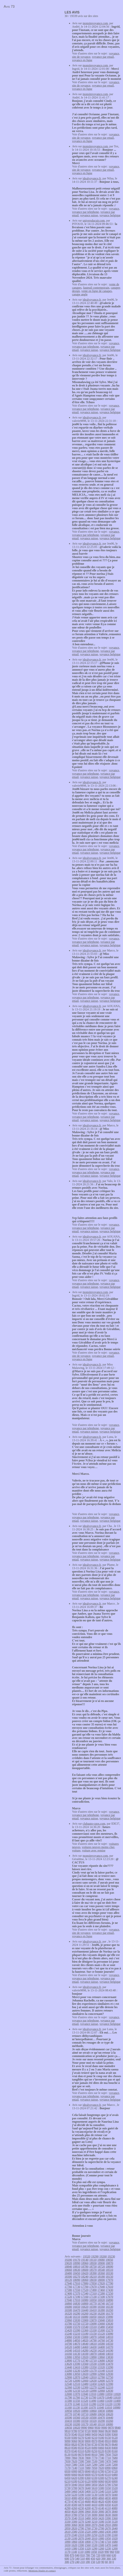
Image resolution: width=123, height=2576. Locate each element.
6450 (68, 2478)
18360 (101, 2273)
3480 (88, 2518)
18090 (76, 2280)
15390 (76, 2330)
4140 (101, 2508)
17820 (101, 2283)
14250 (93, 2350)
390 (103, 2558)
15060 (68, 2337)
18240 (84, 2276)
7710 (108, 2457)
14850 (76, 2340)
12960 (101, 2374)
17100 (101, 2296)
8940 (101, 2441)
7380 (74, 2464)
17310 (93, 2293)
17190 (76, 2296)
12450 (93, 2384)
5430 (81, 2491)
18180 (101, 2276)
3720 (88, 2515)
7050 (94, 2468)
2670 (108, 2528)
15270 (109, 2330)
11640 (108, 2397)
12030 (109, 2390)
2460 (101, 2531)
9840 (118, 2427)
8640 (115, 2444)
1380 (74, 2548)
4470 (81, 2504)
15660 (101, 2323)
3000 (88, 2525)
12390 (109, 2384)
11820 (117, 2394)
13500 (101, 2363)
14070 (93, 2353)
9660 (101, 2431)
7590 (81, 2461)
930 (117, 2551)
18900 (101, 2263)
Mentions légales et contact (41, 2570)
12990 (93, 2374)
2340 (74, 2535)
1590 (81, 2545)
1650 (68, 2545)
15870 (93, 2320)
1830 (81, 2541)
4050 (68, 2511)
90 (102, 2562)
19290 (95, 2256)
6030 (108, 2481)
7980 (101, 2454)
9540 (74, 2434)
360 (108, 2558)
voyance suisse (89, 215)
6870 (81, 2471)
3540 (74, 2518)
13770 (76, 2360)
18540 (101, 2269)
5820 (101, 2484)
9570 (68, 2434)
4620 (101, 2501)
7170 (68, 2468)
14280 (84, 2350)
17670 (93, 2286)
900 (67, 2555)
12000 (68, 2394)
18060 (84, 2280)
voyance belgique (109, 215)
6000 (115, 2481)
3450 (94, 2518)
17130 (93, 2296)
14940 (101, 2337)
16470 (76, 2310)
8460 (101, 2447)
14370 (109, 2347)
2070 (81, 2538)
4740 (74, 2501)
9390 (108, 2434)
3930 (94, 2511)
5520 (115, 2488)
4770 (68, 2501)
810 (82, 2555)
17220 (68, 2296)
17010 (76, 2300)
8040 (88, 2454)
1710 (108, 2541)
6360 (88, 2478)
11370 (68, 2404)
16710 (109, 2303)
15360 (84, 2330)
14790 (93, 2340)
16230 (93, 2313)
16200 (101, 2313)
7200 (115, 2464)
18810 (76, 2266)
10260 (109, 2421)
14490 (76, 2347)
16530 (109, 2306)
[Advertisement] (31, 36)
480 (87, 2558)
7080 (88, 2468)
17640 (101, 2286)
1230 (108, 2548)
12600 (101, 2380)
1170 (67, 2551)
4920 (88, 2498)
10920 (76, 2410)
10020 (76, 2427)
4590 (108, 2501)
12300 (84, 2387)
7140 (74, 2468)
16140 (68, 2316)
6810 (94, 2471)
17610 (109, 2286)
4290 (68, 2508)
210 (82, 2562)
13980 (68, 2357)
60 (106, 2562)
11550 (76, 2400)
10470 (101, 2417)
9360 (115, 2434)
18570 (93, 2269)
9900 (104, 2427)
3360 (115, 2518)
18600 (84, 2269)
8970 (94, 2441)
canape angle (80, 294)
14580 (101, 2343)
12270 (93, 2387)
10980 (116, 2407)
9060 (74, 2441)
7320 (88, 2464)
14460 (84, 2347)
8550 (81, 2447)
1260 (101, 2548)
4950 (81, 2498)
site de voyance (81, 56)
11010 (108, 2407)
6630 (81, 2474)
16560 (101, 2306)
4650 (94, 2501)
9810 (68, 2431)
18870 (109, 2263)
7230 (108, 2464)
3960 (88, 2511)
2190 (108, 2535)
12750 (109, 2377)
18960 (84, 2263)
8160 (115, 2451)
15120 (101, 2333)
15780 (68, 2323)
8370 (68, 2451)
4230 (81, 2508)
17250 (109, 2293)
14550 (109, 2343)
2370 (68, 2535)
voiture (76, 1850)
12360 (68, 2387)
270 (72, 2562)
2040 (88, 2538)
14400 (101, 2347)
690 (103, 2555)
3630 (108, 2515)
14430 (93, 2347)
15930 (76, 2320)
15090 (109, 2333)
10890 (84, 2410)
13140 (101, 2370)
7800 (88, 2457)
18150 (109, 2276)
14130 (76, 2353)
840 (77, 2555)
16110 (76, 2316)
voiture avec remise (93, 1850)
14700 (68, 2343)
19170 (76, 2259)
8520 (88, 2447)
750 (93, 2555)
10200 (76, 2424)
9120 (115, 2437)
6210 (68, 2481)
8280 (88, 2451)
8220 (101, 2451)
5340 (101, 2491)
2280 (88, 2535)
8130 (68, 2454)
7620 (74, 2461)
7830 (81, 2457)
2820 (74, 2528)
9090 (68, 2441)
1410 (68, 2548)
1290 (94, 2548)
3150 (108, 2521)
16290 (76, 2313)
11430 (108, 2400)
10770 (68, 2414)
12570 (109, 2380)
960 (112, 2551)
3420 (101, 2518)
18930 (93, 2263)
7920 (115, 2454)
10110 (101, 2424)
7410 (68, 2464)
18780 (84, 2266)
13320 (101, 2367)
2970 (94, 2525)
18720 (101, 2266)
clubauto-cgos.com (94, 1823)
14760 (101, 2340)
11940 (84, 2394)
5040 (115, 2494)
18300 (68, 2276)
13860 (101, 2357)
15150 (93, 2333)
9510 (81, 2434)
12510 (76, 2384)
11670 (100, 2397)
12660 (84, 2380)
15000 (84, 2337)
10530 (84, 2417)
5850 (94, 2484)
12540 (68, 2384)
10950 (68, 2410)
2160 (115, 2535)
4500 (74, 2504)
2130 (68, 2538)
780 (87, 2555)
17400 (68, 2293)
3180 (101, 2521)
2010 (94, 2538)
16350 (109, 2310)
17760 (68, 2286)
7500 (101, 2461)
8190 (108, 2451)
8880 (115, 2441)
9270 (81, 2437)
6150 (81, 2481)
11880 (100, 2394)
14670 (76, 2343)
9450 (94, 2434)
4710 (81, 2501)
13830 (109, 2357)
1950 (108, 2538)
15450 (109, 2327)
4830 (108, 2498)
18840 (68, 2266)
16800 (84, 2303)
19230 (111, 2256)
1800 (88, 2541)
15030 (76, 2337)
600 (67, 2558)
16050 (92, 2316)
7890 (68, 2457)
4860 (101, 2498)
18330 (109, 2273)
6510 (108, 2474)
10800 (109, 2410)
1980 (101, 2538)
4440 (88, 2504)
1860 (74, 2541)
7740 (101, 2457)
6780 (101, 2471)
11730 (84, 2397)
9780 (74, 2431)
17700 (84, 2286)
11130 (76, 2407)
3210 (94, 2521)
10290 (101, 2421)
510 (82, 2558)
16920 (101, 2300)
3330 (68, 2521)
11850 (109, 2394)
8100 (74, 2454)
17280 (101, 2293)
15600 (68, 2327)
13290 (109, 2367)
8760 (88, 2444)
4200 (88, 2508)
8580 (74, 2447)
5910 (81, 2484)
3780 (74, 2515)
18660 (68, 2269)
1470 (108, 2545)
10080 (109, 2424)
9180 (101, 2437)
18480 (68, 2273)
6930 (68, 2471)
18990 (76, 2263)
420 (98, 2558)
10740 (76, 2414)
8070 (81, 2454)
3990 (81, 2511)
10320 (93, 2421)
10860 (93, 2410)
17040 (68, 2300)
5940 (74, 2484)
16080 (84, 2316)
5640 (88, 2488)
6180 (74, 2481)
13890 (93, 2357)
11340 (76, 2404)
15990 (109, 2316)
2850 (68, 2528)
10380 (76, 2421)
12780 (101, 2377)
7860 (74, 2457)
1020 (101, 2551)
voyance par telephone (85, 212)
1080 (87, 2551)
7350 (81, 2464)
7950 (108, 2454)
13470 (109, 2363)
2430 (108, 2531)
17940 (68, 2283)
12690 (76, 2380)
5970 (68, 2484)
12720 (68, 2380)
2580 (74, 2531)
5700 (74, 2488)
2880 (115, 2525)
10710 (84, 2414)
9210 (94, 2437)
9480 (88, 2434)
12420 (101, 2384)
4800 (115, 2498)
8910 (108, 2441)
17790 (109, 2283)
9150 (108, 2437)
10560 (76, 2417)
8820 (74, 2444)
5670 (81, 2488)
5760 (115, 2484)
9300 (74, 2437)
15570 (76, 2327)
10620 (109, 2414)
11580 (68, 2400)
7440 (115, 2461)
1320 (88, 2548)
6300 (101, 2478)
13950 (76, 2357)
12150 (76, 2390)
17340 (84, 2293)
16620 (84, 2306)
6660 (74, 2474)
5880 (88, 2484)
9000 (88, 2441)
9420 (101, 2434)
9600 (115, 2431)
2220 (101, 2535)
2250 (94, 2535)
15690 (93, 2323)
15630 (109, 2323)
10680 (93, 2414)
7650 (68, 2461)
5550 (108, 2488)
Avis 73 (9, 6)
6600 (88, 2474)
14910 (109, 2337)
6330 (94, 2478)
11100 (84, 2407)
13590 (76, 2363)
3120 (115, 2521)
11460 (100, 2400)
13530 (93, 2363)
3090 (68, 2525)
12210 (109, 2387)
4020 (74, 2511)
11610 (116, 2397)
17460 (101, 2290)
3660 (101, 2515)
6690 (68, 2474)
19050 (109, 2259)
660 (108, 2555)
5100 (101, 2494)
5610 (94, 2488)
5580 (101, 2488)
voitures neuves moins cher (98, 1847)
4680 (88, 2501)
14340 (68, 2350)
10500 (93, 2417)
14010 (109, 2353)
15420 (68, 2330)
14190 (109, 2350)
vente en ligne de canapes (96, 291)
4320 (115, 2504)
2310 (81, 2535)
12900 (68, 2377)
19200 (68, 2259)
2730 (94, 2528)
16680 (68, 2306)
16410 (93, 2310)
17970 (109, 2280)
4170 (94, 2508)
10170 (84, 2424)
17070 (109, 2296)
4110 (108, 2508)
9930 (97, 2427)
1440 (115, 2545)
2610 (68, 2531)
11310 (84, 2404)
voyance (114, 53)
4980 (74, 2498)
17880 (84, 2283)
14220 (101, 2350)
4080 (114, 2508)
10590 (68, 2417)
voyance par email (103, 56)
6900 (74, 2471)
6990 (108, 2468)
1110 (81, 2551)
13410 (76, 2367)
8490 (94, 2447)
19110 (92, 2259)
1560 (88, 2545)
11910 (92, 2394)
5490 (68, 2491)
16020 (101, 2316)
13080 (68, 2374)
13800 (68, 2360)
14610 (93, 2343)
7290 (94, 2464)
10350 (84, 2421)
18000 (101, 2280)
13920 (84, 2357)
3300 (74, 2521)
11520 (84, 2400)
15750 (76, 2323)
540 (77, 2558)
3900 (101, 2511)
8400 (115, 2447)
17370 (76, 2293)
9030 (81, 2441)
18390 (93, 2273)
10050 (68, 2427)
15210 (76, 2333)
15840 (101, 2320)
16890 (109, 2300)
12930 (109, 2374)
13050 (76, 2374)
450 (93, 2558)
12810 (93, 2377)
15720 (84, 2323)
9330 (68, 2437)
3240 (88, 2521)
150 (93, 2562)
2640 (115, 2528)
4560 (115, 2501)
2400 (115, 2531)
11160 (68, 2407)
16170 (109, 2313)
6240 (115, 2478)
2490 (94, 2531)
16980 (84, 2300)
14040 (101, 2353)
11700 (92, 2397)
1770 (94, 2541)
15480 (101, 2327)
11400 (116, 2400)
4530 (68, 2504)
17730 (76, 2286)
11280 (92, 2404)
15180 (84, 2333)
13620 (68, 2363)
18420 (84, 2273)
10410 (68, 2421)
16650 (76, 2306)
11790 (68, 2397)
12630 (93, 2380)
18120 (68, 2280)
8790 (81, 2444)
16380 (101, 2310)
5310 (108, 2491)
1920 (115, 2538)
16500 (68, 2310)
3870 (108, 2511)
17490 (93, 2290)
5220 (74, 2494)
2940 (101, 2525)
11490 (92, 2400)
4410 (94, 2504)
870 (72, 2555)
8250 (94, 2451)
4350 (108, 2504)
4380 (101, 2504)
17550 (76, 2290)
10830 (101, 2410)
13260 (68, 2370)
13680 (101, 2360)
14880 (68, 2340)
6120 (88, 2481)
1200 (115, 2548)
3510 (81, 2518)
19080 (101, 2259)
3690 (94, 2515)
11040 (100, 2407)
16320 (68, 2313)
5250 (68, 2494)
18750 (93, 2266)
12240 (101, 2387)
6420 (74, 2478)
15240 (68, 2333)
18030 (93, 2280)
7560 (88, 2461)
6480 (115, 2474)
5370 (94, 2491)
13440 (68, 2367)
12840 (84, 2377)
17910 (76, 2283)
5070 (108, 2494)
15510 (93, 2327)
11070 (92, 2407)
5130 (94, 2494)
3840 (115, 2511)
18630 (76, 2269)
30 (110, 2562)
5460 (74, 2491)
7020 (101, 2468)
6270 (108, 2478)
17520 (84, 2290)
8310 (81, 2451)
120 (98, 2562)
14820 (84, 2340)
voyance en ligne (82, 60)
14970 (93, 2337)
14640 (84, 2343)
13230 (76, 2370)
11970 (76, 2394)
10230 (68, 2424)
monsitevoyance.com (95, 23)
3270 (81, 2521)
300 (67, 2562)
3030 (81, 2525)
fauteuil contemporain (96, 287)
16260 (84, 2313)
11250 (100, 2404)
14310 (76, 2350)
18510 (109, 2269)
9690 (94, 2431)
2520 (88, 2531)
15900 (84, 2320)
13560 (84, 2363)
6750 (108, 2471)
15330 (93, 2330)
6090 (94, 2481)
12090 (93, 2390)
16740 (101, 2303)
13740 (84, 2360)
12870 (76, 2377)
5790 (108, 2484)
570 (72, 2558)
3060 (74, 2525)
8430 (108, 2447)
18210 (93, 2276)
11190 (116, 2404)
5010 (68, 2498)
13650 (109, 2360)
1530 (94, 2545)
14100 (84, 2353)
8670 (108, 2444)
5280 (115, 2491)
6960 (114, 2468)
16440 (84, 2310)
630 (114, 2555)
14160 (68, 2353)
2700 (101, 2528)
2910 (108, 2525)
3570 (68, 2518)
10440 (109, 2417)
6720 (115, 2471)
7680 (115, 2457)
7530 (94, 2461)
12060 (101, 2390)
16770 (93, 2303)
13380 (84, 2367)
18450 (76, 2273)
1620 (74, 2545)
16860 (68, 2303)
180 (87, 2562)
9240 (88, 2437)
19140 (84, 2259)
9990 (84, 2427)
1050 (94, 2551)
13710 (93, 2360)
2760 (88, 2528)
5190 (81, 2494)
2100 (74, 2538)
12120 (84, 2390)
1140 (74, 2551)
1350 (81, 2548)
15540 (84, 2327)
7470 (108, 2461)
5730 (68, 2488)
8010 (94, 2454)
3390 (108, 2518)
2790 (81, 2528)
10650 (101, 2414)
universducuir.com (94, 220)
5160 (88, 2494)
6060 (101, 2481)
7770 (94, 2457)
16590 (93, 2306)
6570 (94, 2474)
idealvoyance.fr (92, 178)
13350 (93, 2367)
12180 (68, 2390)
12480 (84, 2384)
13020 (84, 2374)
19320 (86, 2256)
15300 (101, 2330)
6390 (81, 2478)
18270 (76, 2276)
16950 (93, 2300)
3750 (81, 2515)
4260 (74, 2508)
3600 (115, 2515)
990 (107, 2551)
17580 (68, 2290)
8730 (94, 2444)
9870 (111, 2427)
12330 (76, 2387)
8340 (74, 2451)
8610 (68, 2447)
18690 (109, 2266)
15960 (68, 2320)
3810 (68, 2515)
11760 (76, 2397)
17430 (109, 2290)
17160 (84, 2296)
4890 (94, 2498)
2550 (81, 2531)
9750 (81, 2431)
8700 (101, 2444)
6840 (88, 2471)
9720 (88, 2431)
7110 (81, 2468)
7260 (101, 2464)
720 (98, 2555)
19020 (68, 2263)
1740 (101, 2541)
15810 (109, 2320)
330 (114, 2558)
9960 (91, 2427)
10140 (93, 2424)
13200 (84, 2370)
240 (77, 2562)
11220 (108, 2404)
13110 (109, 2370)
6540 (101, 2474)
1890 (68, 2541)
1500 (101, 2545)
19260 (103, 2256)
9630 (108, 2431)
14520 (68, 2347)
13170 (93, 2370)
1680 (115, 2541)
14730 (109, 2340)
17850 (93, 2283)
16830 (76, 2303)
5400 (88, 2491)
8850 (68, 2444)
